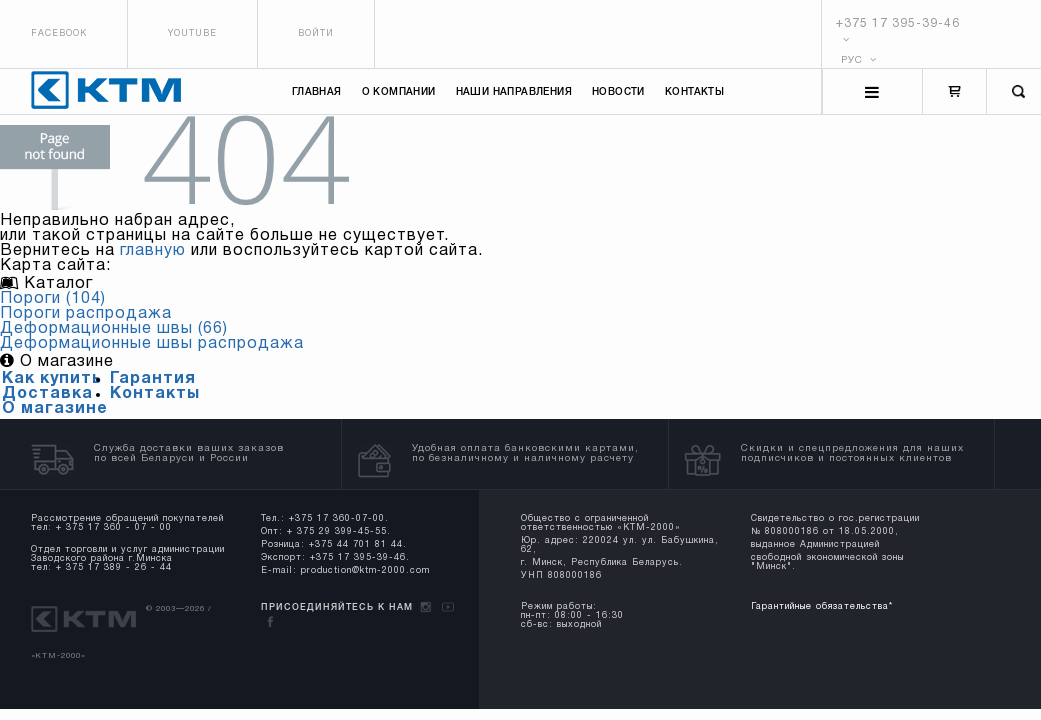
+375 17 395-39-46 (898, 23)
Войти (316, 34)
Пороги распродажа (86, 314)
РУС (859, 60)
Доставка (47, 394)
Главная (317, 92)
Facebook (59, 34)
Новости (618, 92)
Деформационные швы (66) (114, 329)
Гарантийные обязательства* (822, 607)
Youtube (192, 34)
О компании (399, 92)
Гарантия (153, 379)
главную (153, 251)
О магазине (55, 409)
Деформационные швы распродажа (152, 344)
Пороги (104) (53, 299)
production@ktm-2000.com (365, 571)
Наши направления (514, 92)
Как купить (52, 379)
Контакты (694, 92)
